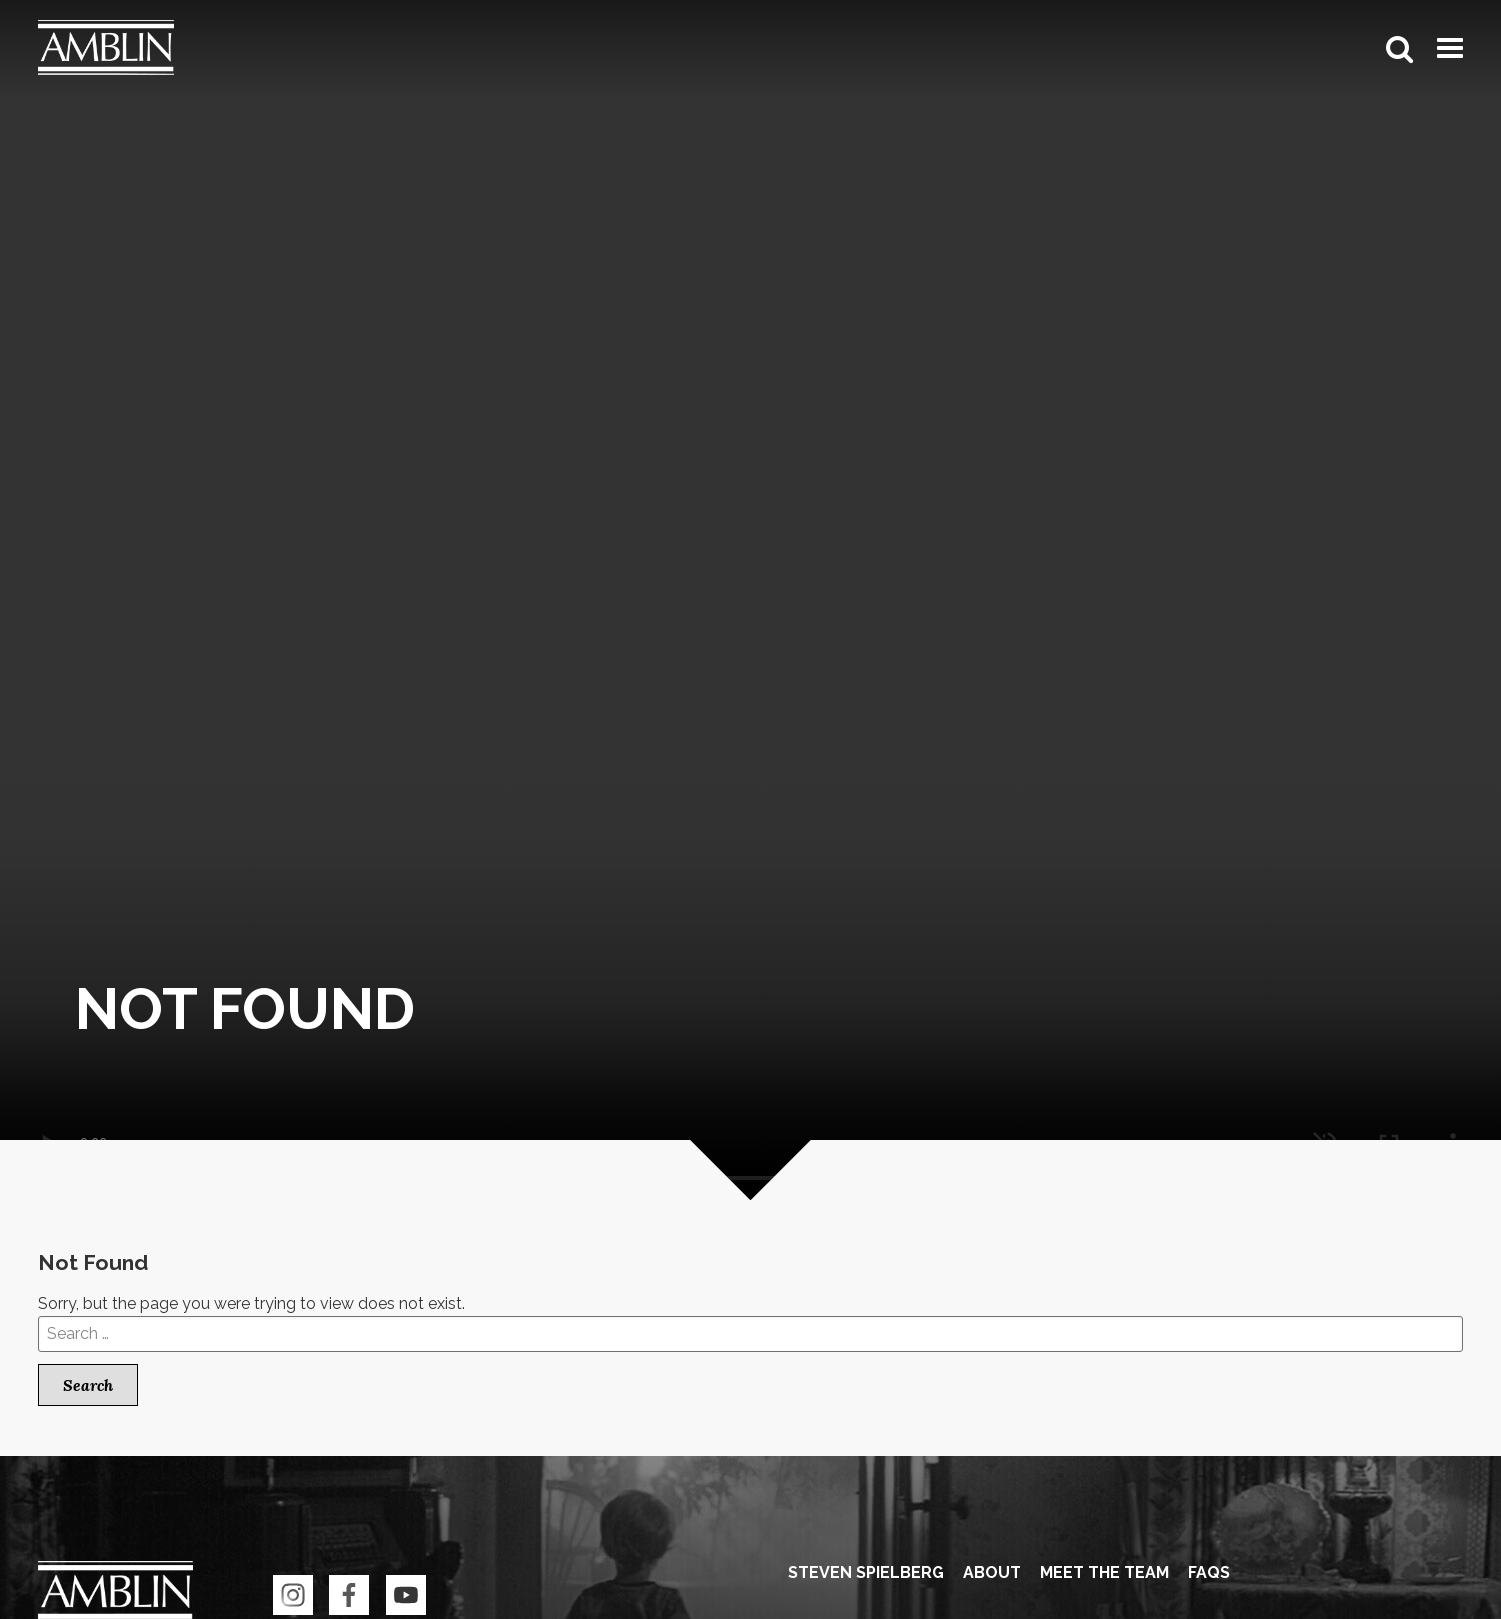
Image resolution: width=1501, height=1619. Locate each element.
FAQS (1209, 1572)
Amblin (106, 48)
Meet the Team (1104, 1572)
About (992, 1572)
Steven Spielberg (866, 1572)
